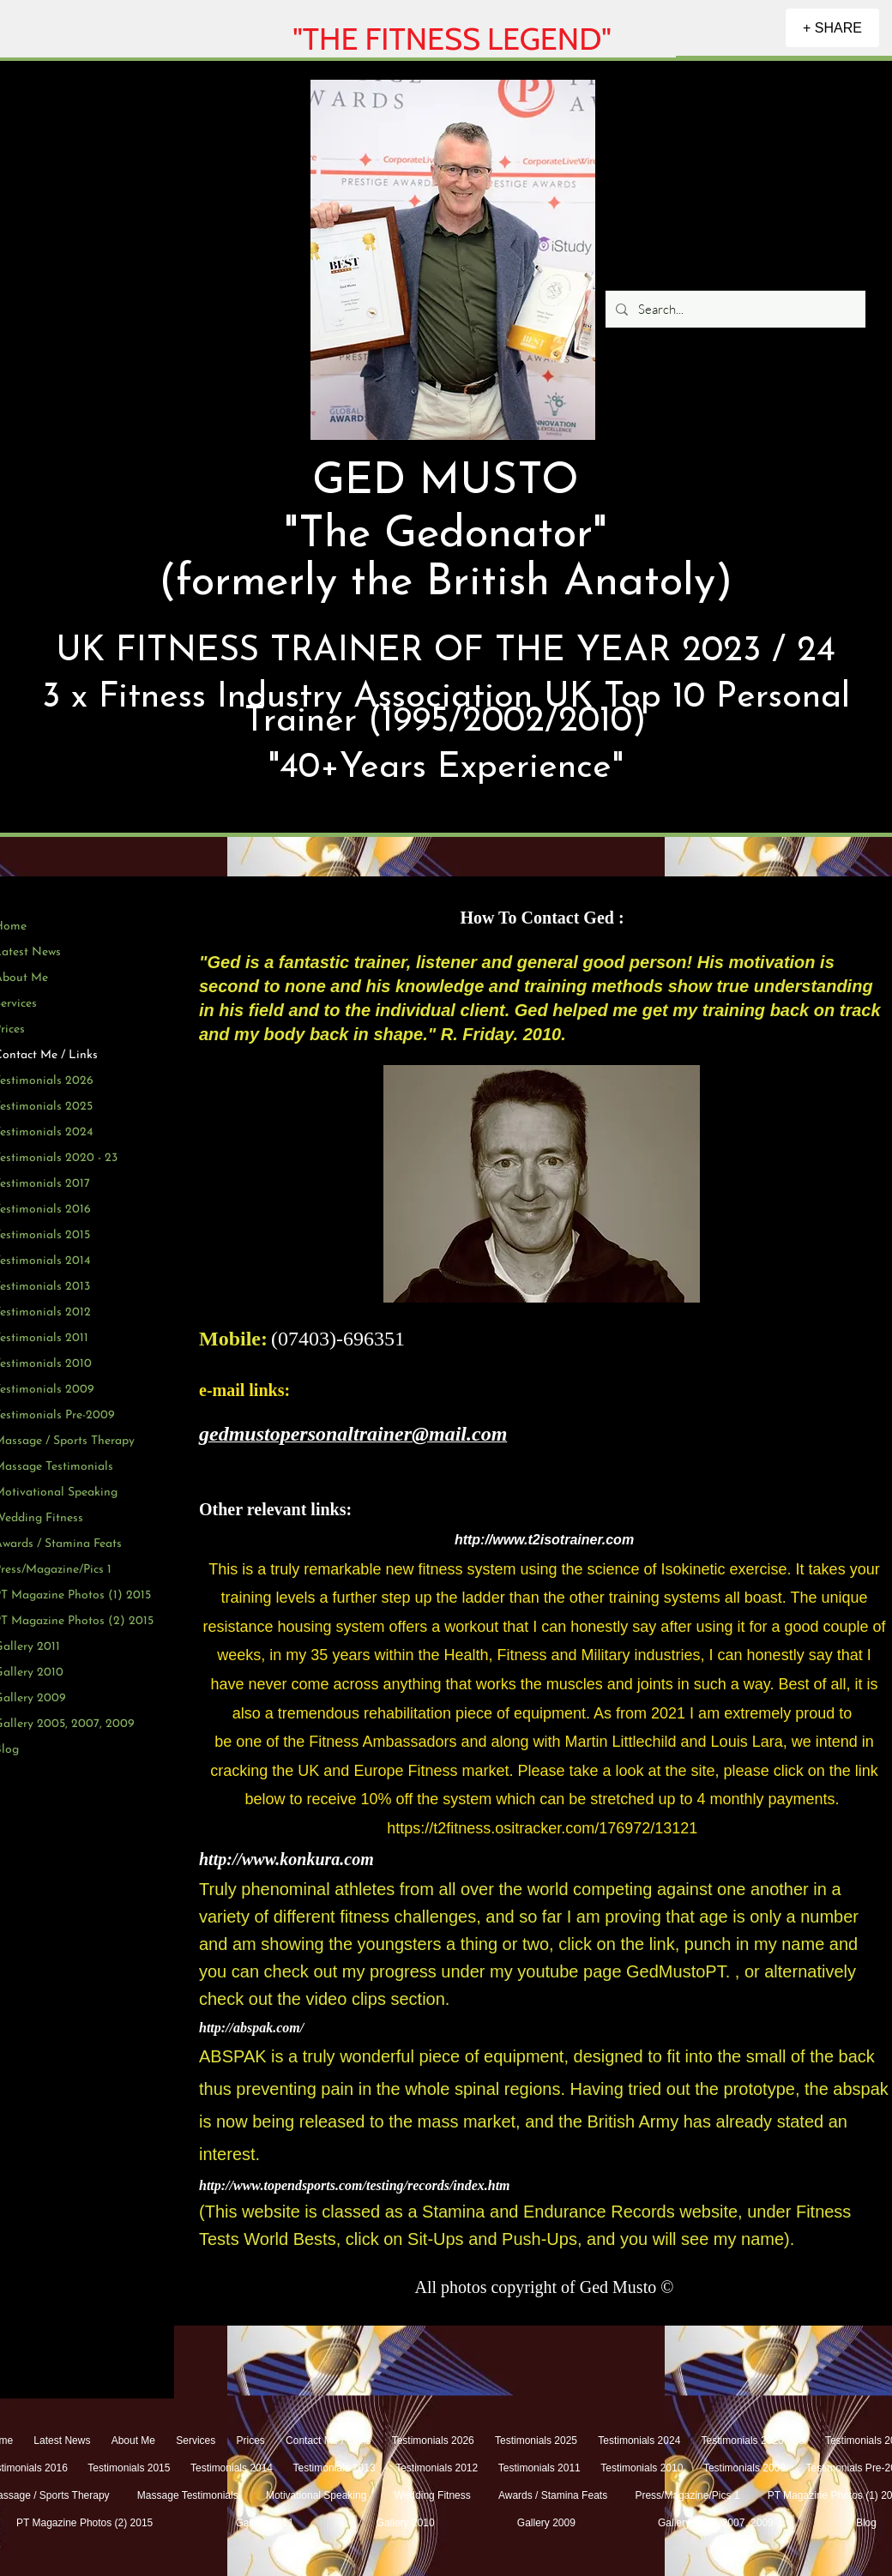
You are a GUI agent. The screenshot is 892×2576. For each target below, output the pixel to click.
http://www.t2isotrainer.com (544, 1539)
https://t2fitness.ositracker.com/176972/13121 (542, 1828)
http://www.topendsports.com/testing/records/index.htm (354, 2185)
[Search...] (733, 309)
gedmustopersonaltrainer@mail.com (353, 1434)
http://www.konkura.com (286, 1859)
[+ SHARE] (832, 28)
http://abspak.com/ (251, 2027)
